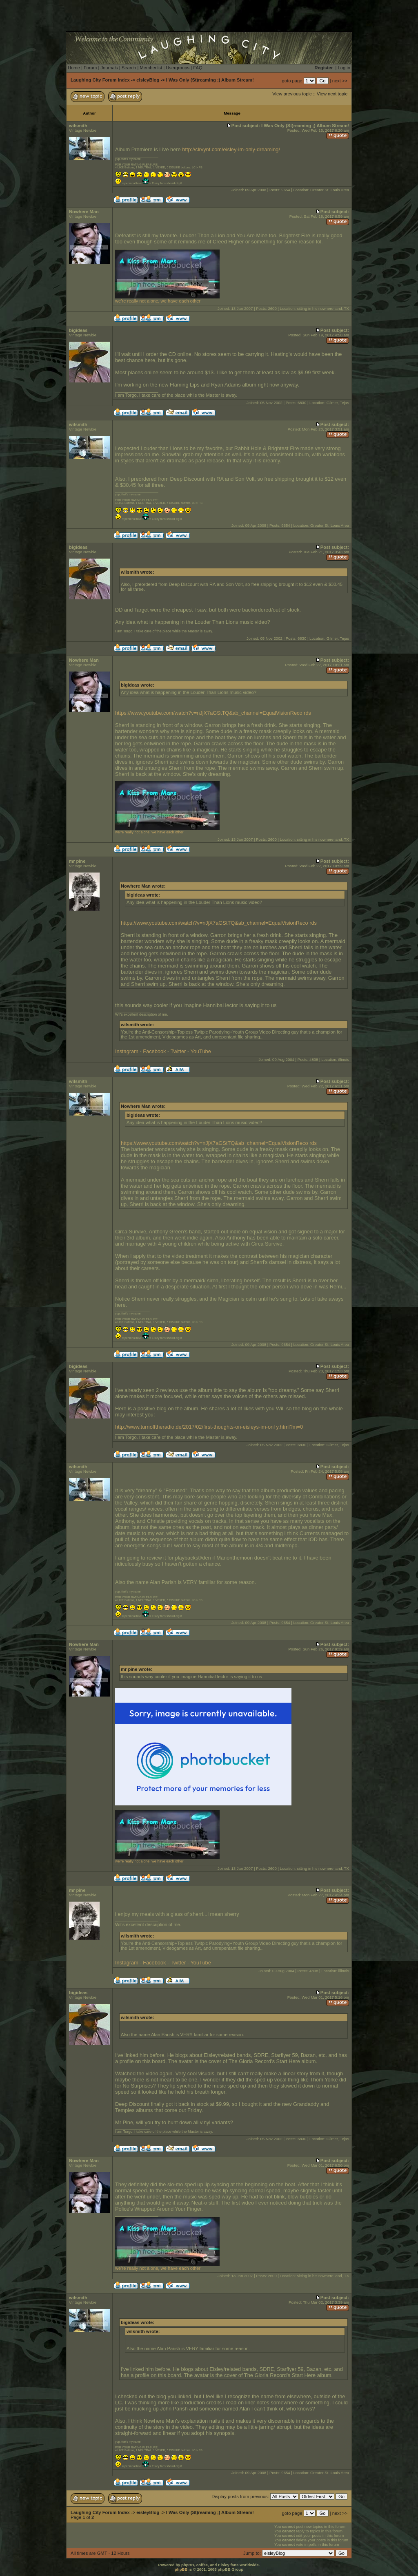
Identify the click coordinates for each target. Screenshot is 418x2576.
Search (129, 67)
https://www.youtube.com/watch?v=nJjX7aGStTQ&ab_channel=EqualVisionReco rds (213, 713)
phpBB (181, 2569)
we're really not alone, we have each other (167, 298)
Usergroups (177, 67)
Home (74, 67)
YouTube (200, 1051)
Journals (109, 67)
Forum (90, 67)
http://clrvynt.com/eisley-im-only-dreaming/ (231, 149)
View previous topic (291, 93)
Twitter (178, 1051)
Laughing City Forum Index (100, 79)
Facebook (154, 1051)
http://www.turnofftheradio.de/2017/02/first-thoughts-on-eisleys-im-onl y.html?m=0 (209, 1427)
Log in (344, 67)
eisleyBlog (147, 79)
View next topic (332, 93)
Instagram (126, 1051)
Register (324, 67)
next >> (339, 80)
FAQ (197, 67)
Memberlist (151, 67)
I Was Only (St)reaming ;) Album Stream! (210, 79)
